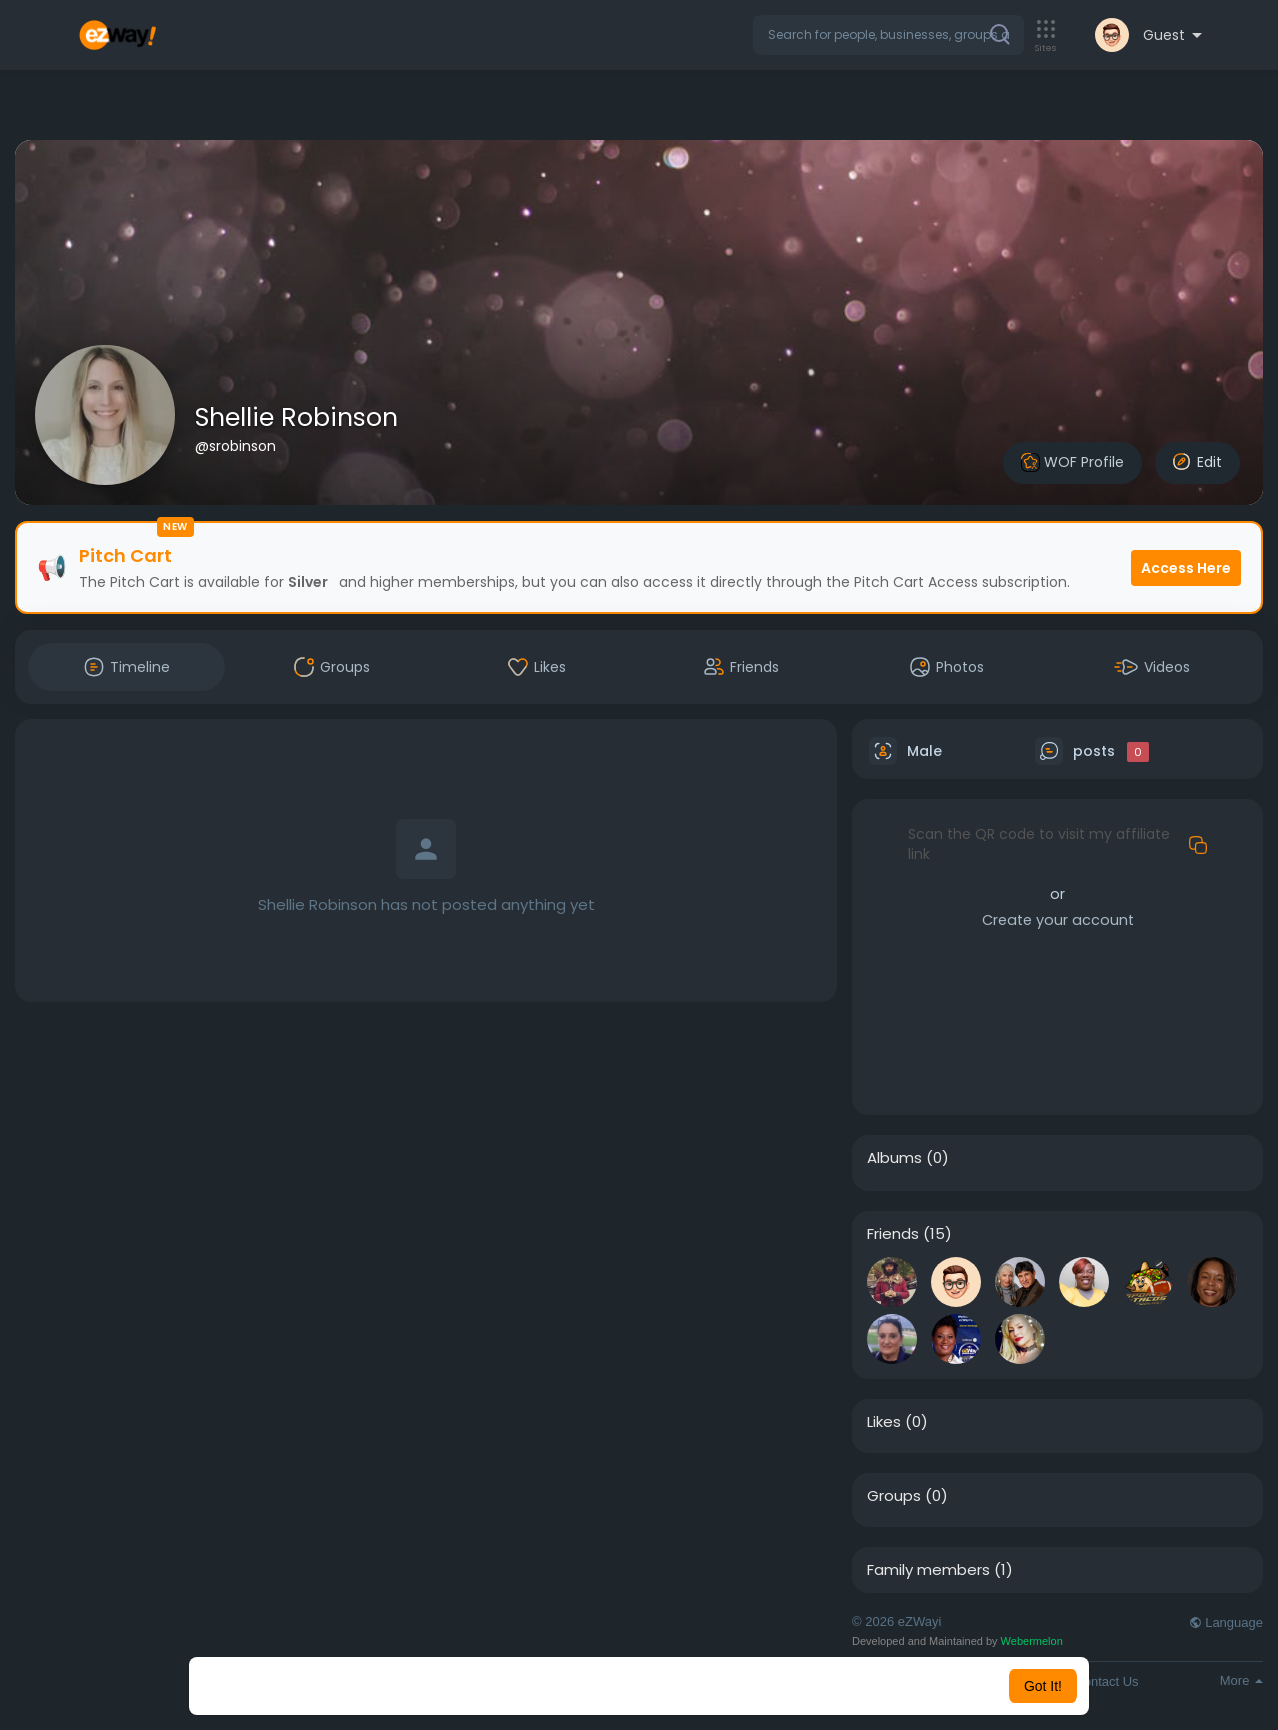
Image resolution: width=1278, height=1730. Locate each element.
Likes (884, 1422)
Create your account (1058, 920)
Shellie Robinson (296, 417)
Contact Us (1106, 1681)
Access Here (1186, 568)
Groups (894, 1496)
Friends (893, 1234)
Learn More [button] (741, 1686)
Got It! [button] (1043, 1686)
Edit (1197, 462)
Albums (894, 1158)
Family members (928, 1570)
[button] (888, 35)
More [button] (1241, 1680)
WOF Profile (1072, 462)
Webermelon (1032, 1641)
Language (1226, 1622)
